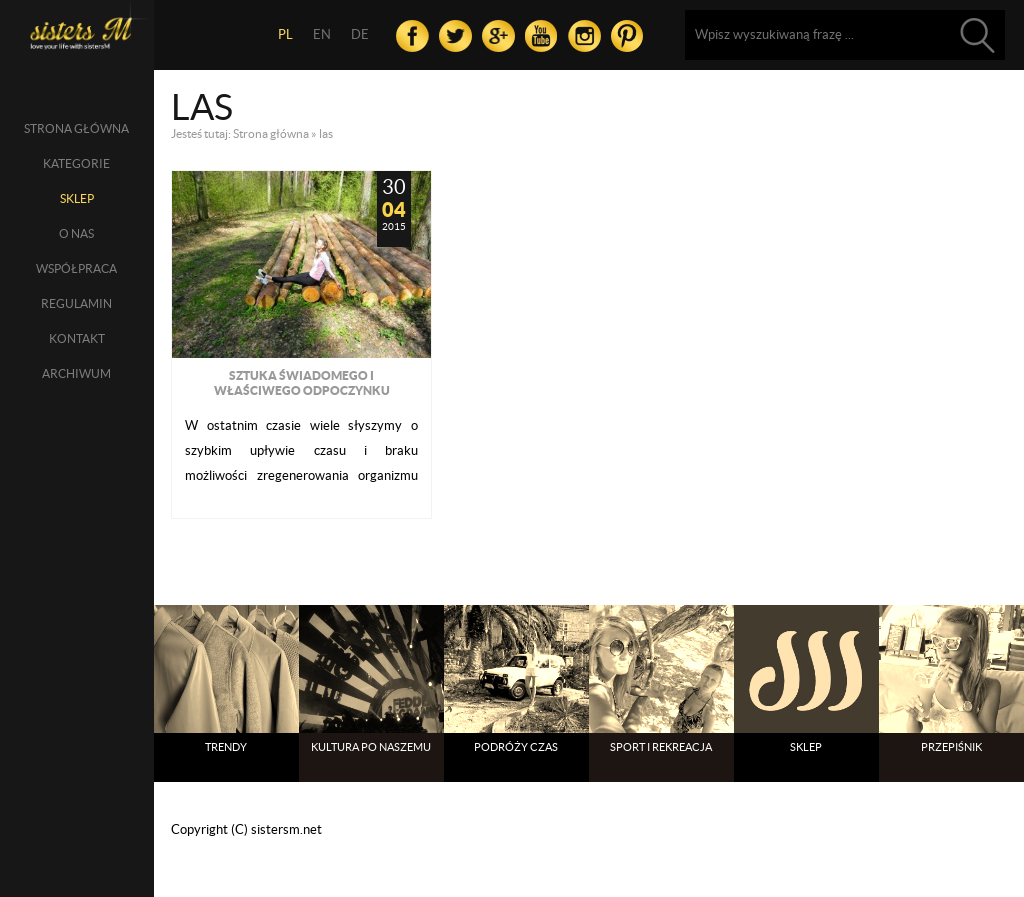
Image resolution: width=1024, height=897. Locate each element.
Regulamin (76, 303)
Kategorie (76, 163)
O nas (76, 233)
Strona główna (76, 128)
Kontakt (77, 338)
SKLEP (77, 198)
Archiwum (76, 373)
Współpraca (76, 268)
